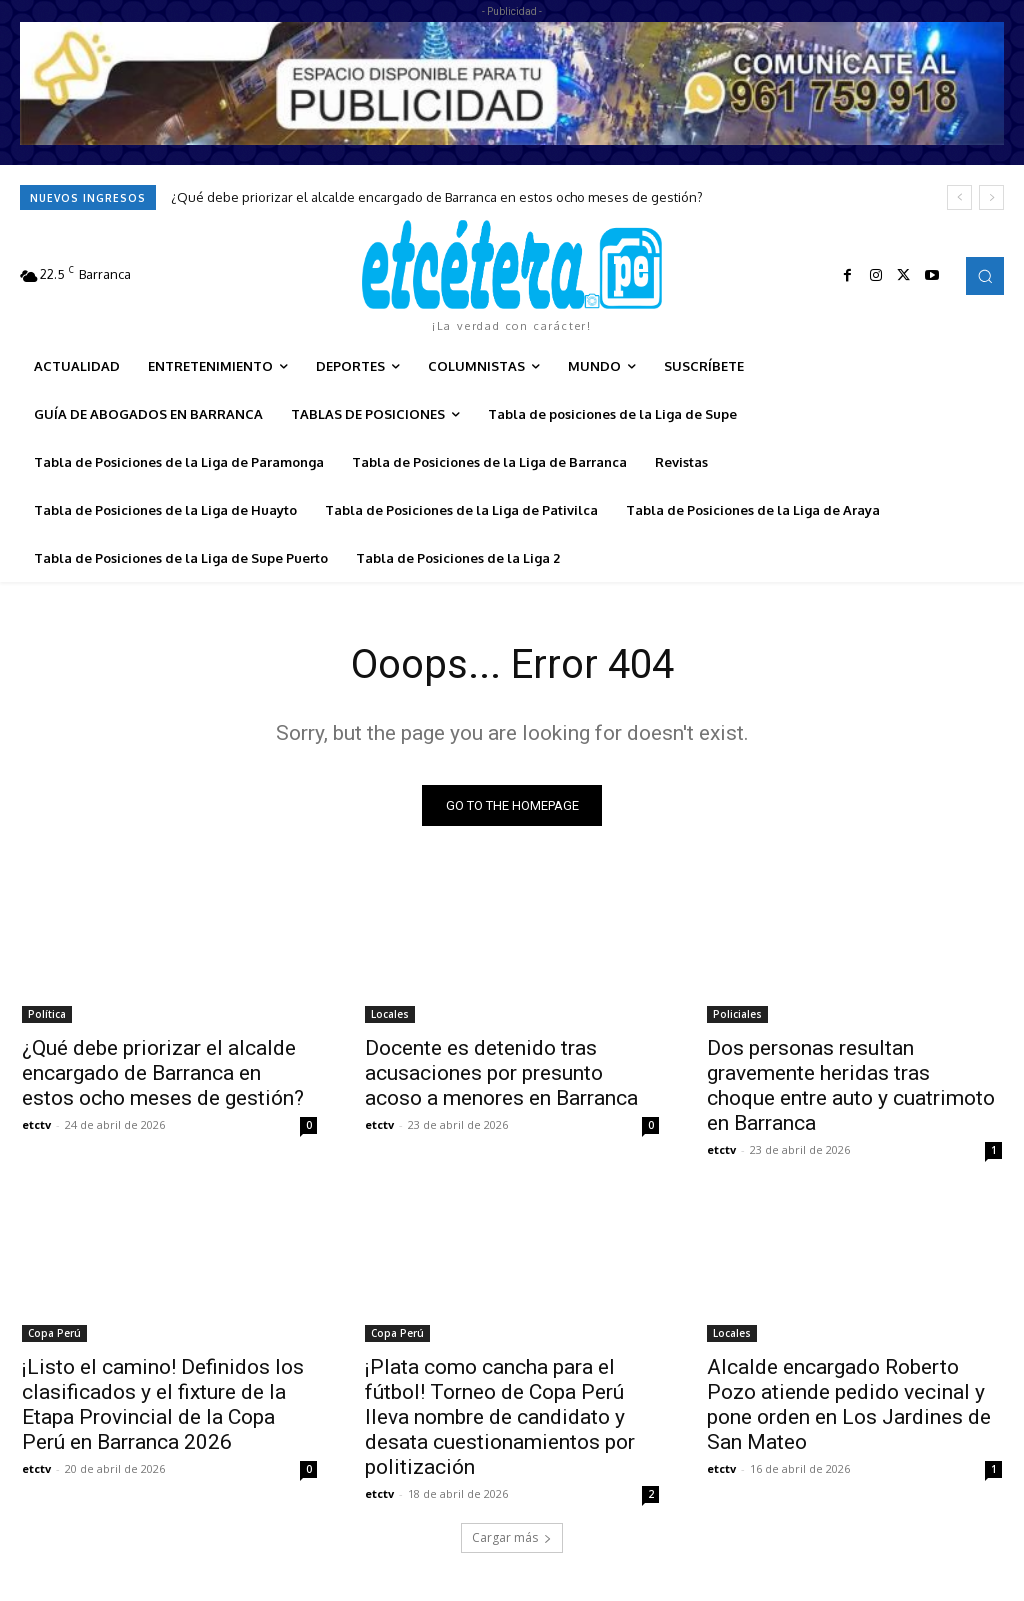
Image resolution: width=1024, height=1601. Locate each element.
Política (47, 1014)
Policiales (737, 1014)
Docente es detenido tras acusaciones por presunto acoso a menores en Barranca (501, 1073)
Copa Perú (54, 1333)
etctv (36, 1124)
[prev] (959, 197)
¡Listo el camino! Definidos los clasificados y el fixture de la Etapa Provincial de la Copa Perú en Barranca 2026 (163, 1404)
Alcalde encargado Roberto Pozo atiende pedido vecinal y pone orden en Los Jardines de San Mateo (849, 1404)
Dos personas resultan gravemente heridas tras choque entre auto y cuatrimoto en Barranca (851, 1085)
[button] (985, 276)
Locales (390, 1014)
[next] (991, 197)
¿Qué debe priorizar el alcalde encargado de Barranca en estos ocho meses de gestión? (437, 197)
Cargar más (512, 1537)
